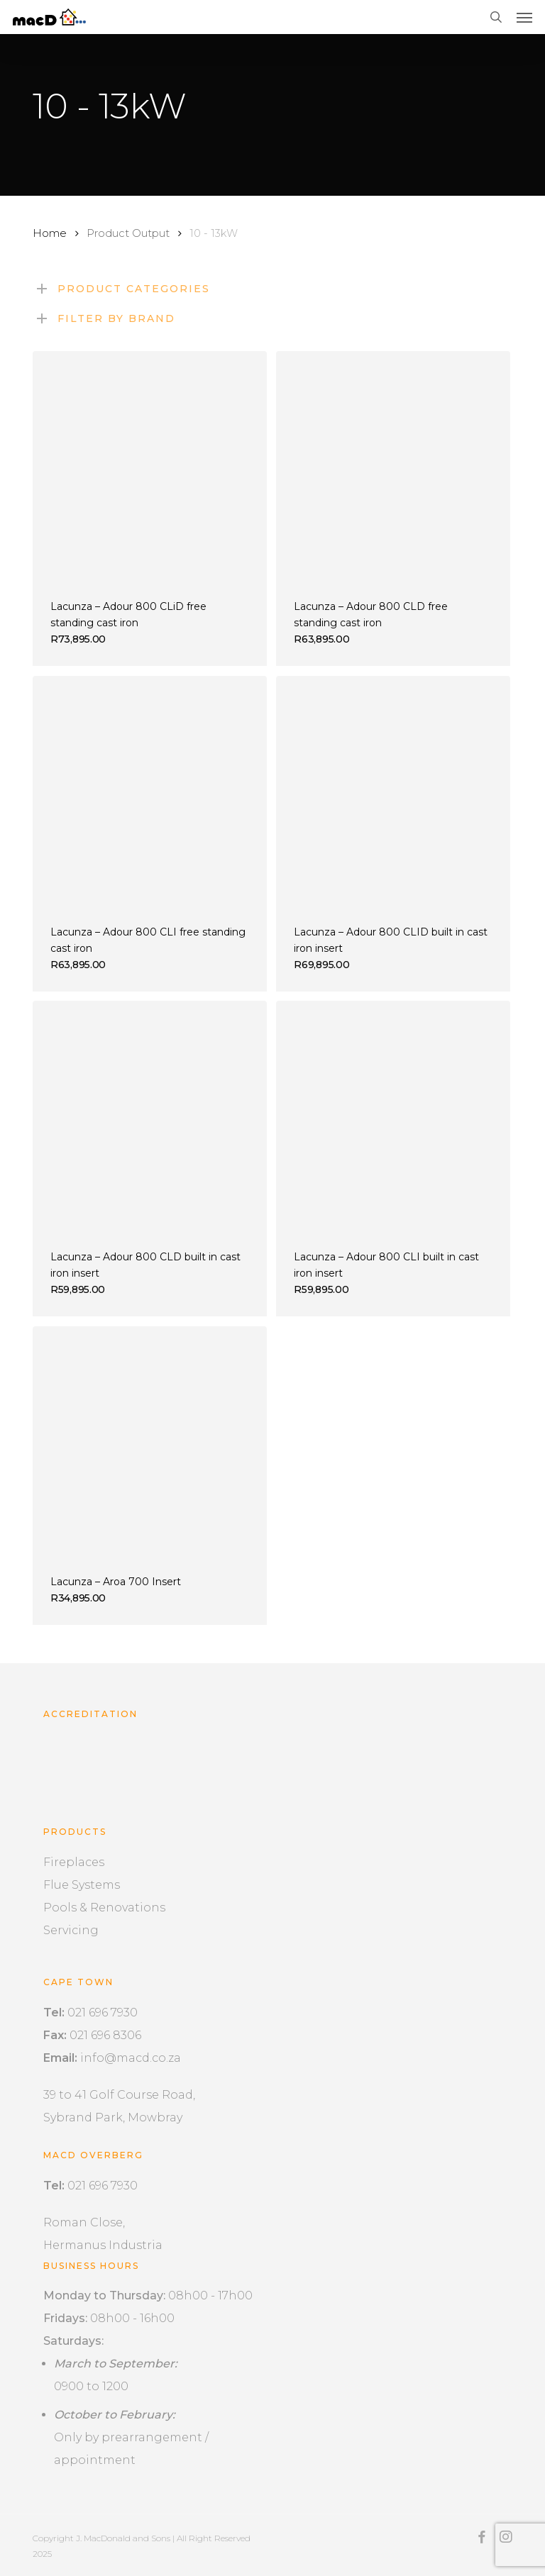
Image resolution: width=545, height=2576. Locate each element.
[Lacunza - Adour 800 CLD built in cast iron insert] (150, 1118)
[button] (524, 17)
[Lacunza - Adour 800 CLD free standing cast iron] (393, 468)
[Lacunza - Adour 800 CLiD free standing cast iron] (150, 468)
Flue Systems (81, 1885)
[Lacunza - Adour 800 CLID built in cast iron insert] (393, 793)
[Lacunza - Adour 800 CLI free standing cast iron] (150, 793)
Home (50, 233)
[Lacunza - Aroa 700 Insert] (150, 1443)
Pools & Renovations (104, 1907)
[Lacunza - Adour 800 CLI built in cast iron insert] (393, 1118)
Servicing (71, 1930)
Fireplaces (73, 1862)
